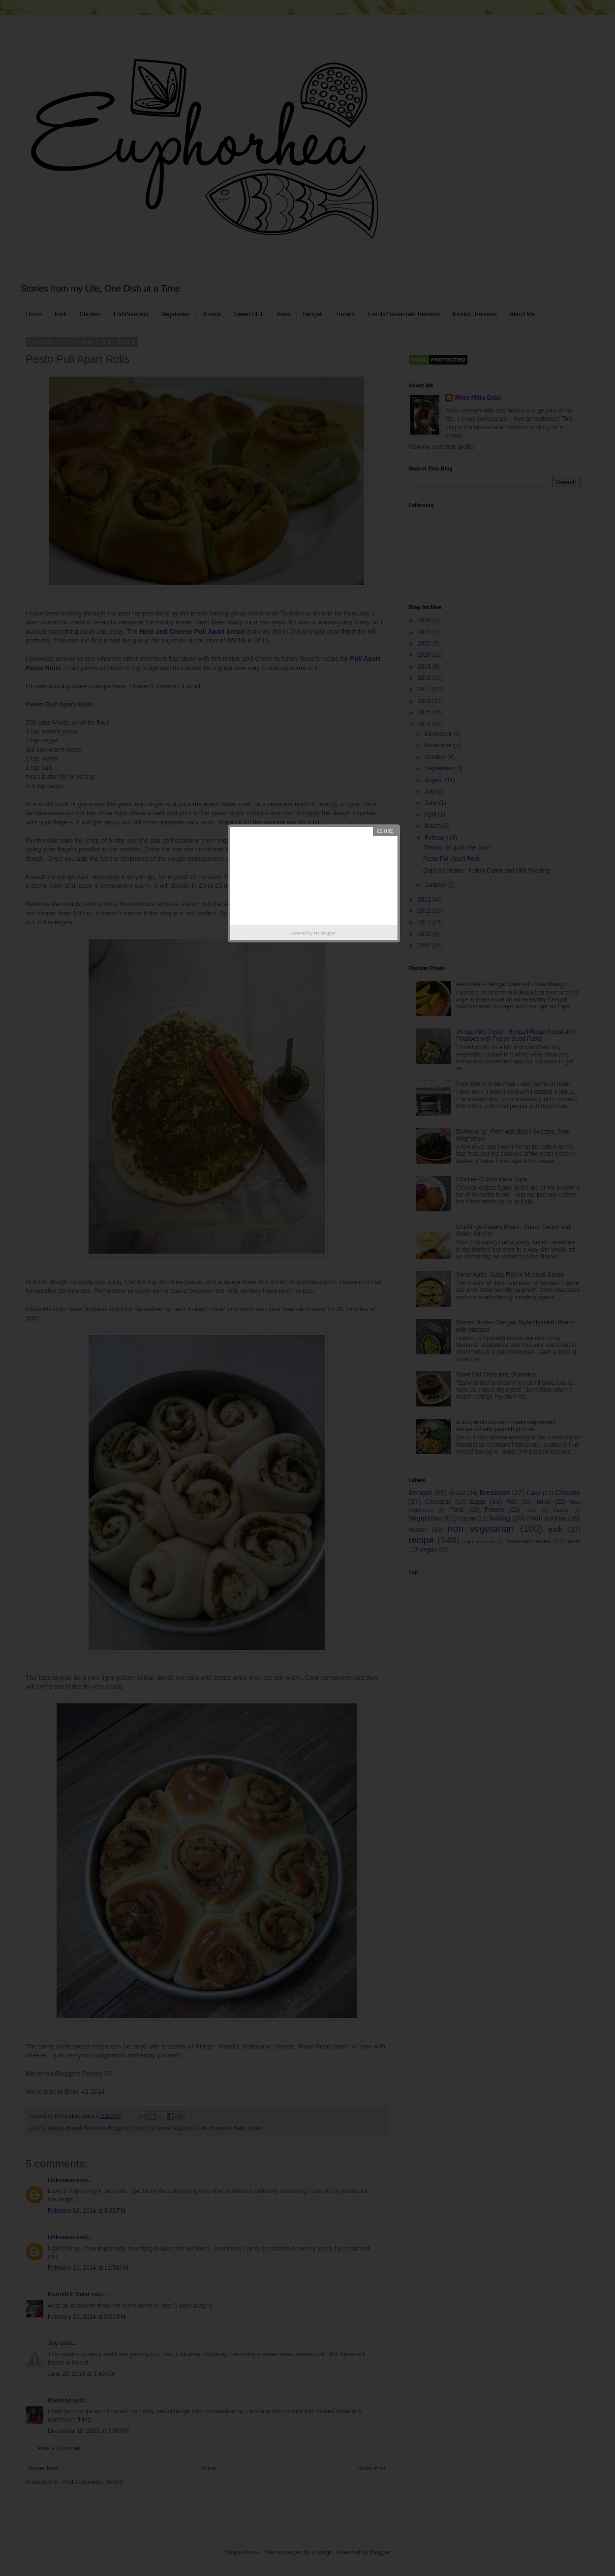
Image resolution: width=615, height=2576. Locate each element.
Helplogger (325, 933)
